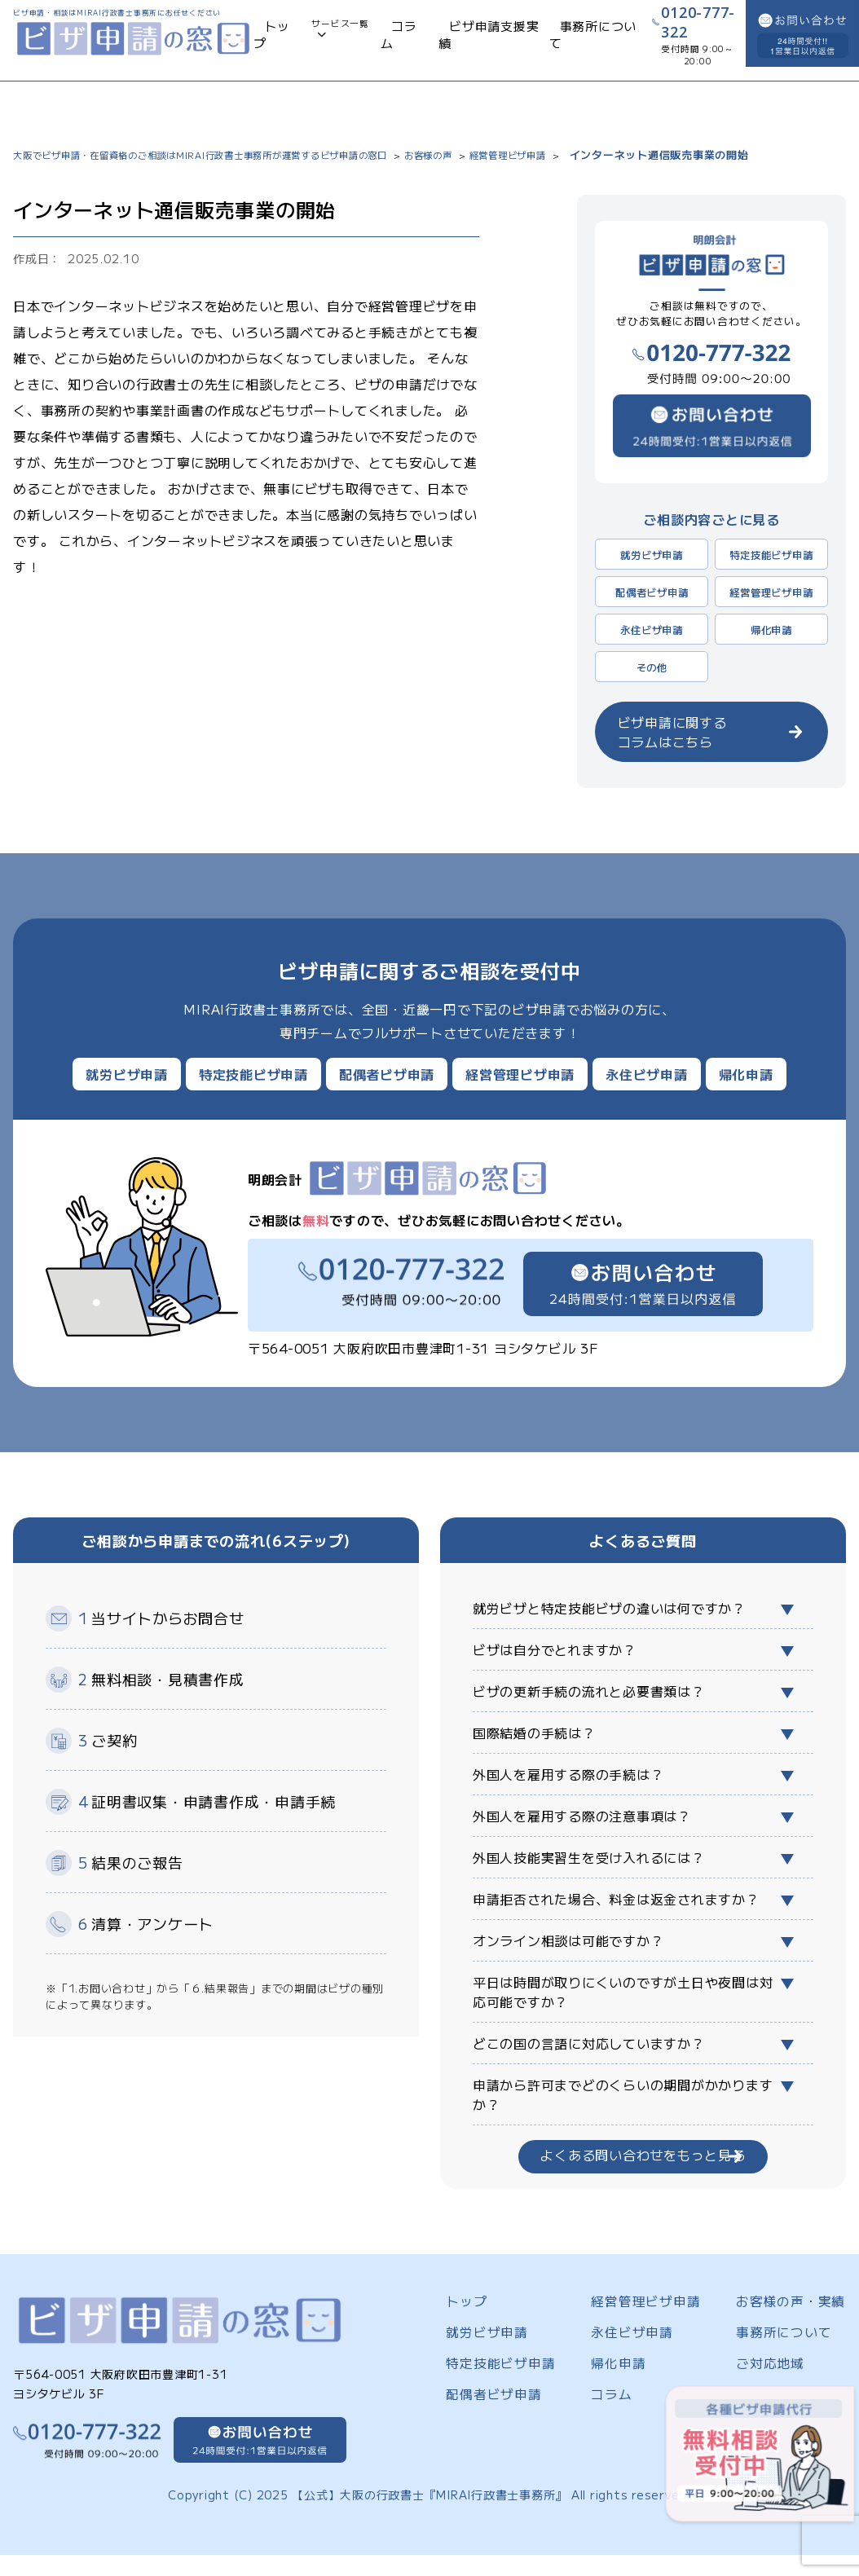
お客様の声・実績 (784, 2306)
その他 (652, 666)
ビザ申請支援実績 (468, 42)
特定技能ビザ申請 (771, 554)
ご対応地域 (766, 2365)
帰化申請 (771, 629)
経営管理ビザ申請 (771, 591)
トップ (285, 42)
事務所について (550, 42)
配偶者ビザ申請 (652, 591)
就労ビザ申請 (651, 554)
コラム (405, 42)
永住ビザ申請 (651, 629)
